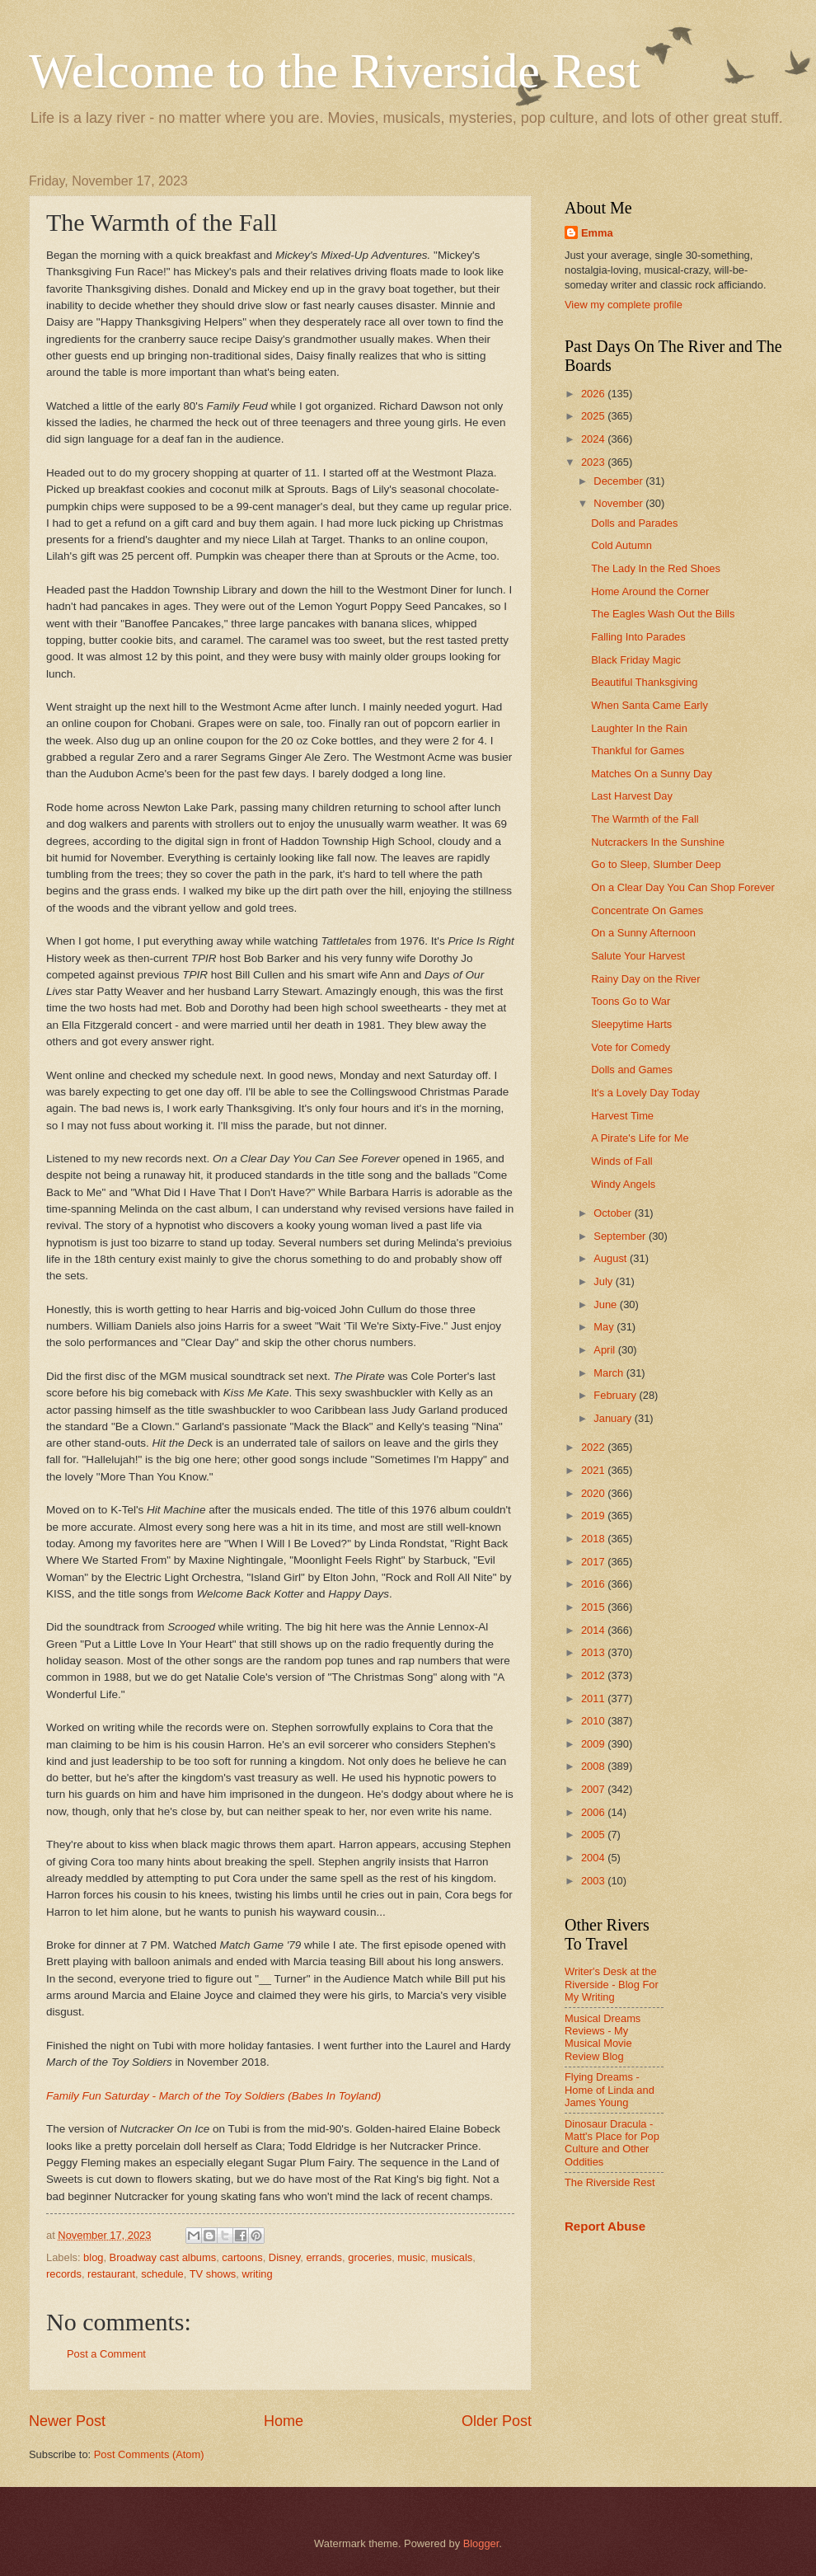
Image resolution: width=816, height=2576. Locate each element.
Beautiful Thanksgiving (644, 682)
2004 (594, 1857)
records (64, 2274)
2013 (594, 1652)
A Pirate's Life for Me (639, 1138)
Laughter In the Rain (639, 728)
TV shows (213, 2274)
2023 (594, 462)
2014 (594, 1630)
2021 (594, 1470)
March (609, 1373)
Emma (597, 233)
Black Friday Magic (636, 660)
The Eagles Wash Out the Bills (662, 614)
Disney (284, 2257)
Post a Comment (106, 2354)
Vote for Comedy (630, 1047)
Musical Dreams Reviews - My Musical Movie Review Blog (602, 2037)
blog (93, 2257)
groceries (370, 2257)
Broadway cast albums (163, 2257)
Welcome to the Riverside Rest (334, 71)
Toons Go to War (630, 1001)
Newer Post (67, 2421)
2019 (594, 1515)
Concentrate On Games (647, 910)
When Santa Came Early (649, 705)
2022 (594, 1447)
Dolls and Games (632, 1069)
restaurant (111, 2274)
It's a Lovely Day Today (645, 1092)
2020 (594, 1493)
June (606, 1304)
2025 (594, 416)
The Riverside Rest (609, 2182)
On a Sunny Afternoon (643, 933)
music (411, 2257)
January (613, 1418)
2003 (594, 1881)
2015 (594, 1607)
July (604, 1281)
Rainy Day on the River (645, 979)
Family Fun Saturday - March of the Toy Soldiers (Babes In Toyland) (213, 2096)
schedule (162, 2274)
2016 (594, 1584)
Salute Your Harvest (638, 956)
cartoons (242, 2257)
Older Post (497, 2421)
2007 (594, 1789)
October (613, 1213)
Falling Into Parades (638, 637)
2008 (594, 1766)
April (605, 1350)
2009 (594, 1744)
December (619, 481)
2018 (594, 1538)
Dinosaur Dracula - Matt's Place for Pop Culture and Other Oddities (612, 2143)
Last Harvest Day (632, 796)
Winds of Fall (621, 1161)
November (619, 503)
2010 (594, 1721)
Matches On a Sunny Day (651, 773)
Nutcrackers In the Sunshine (658, 842)
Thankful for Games (637, 750)
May (605, 1327)
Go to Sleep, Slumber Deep (655, 864)
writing (257, 2274)
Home (283, 2421)
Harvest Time (622, 1116)
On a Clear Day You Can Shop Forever (683, 887)
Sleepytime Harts (631, 1024)
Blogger (481, 2543)
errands (324, 2257)
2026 (594, 393)
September (621, 1236)
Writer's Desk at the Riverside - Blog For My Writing (612, 1984)
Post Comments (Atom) (149, 2454)
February (616, 1395)
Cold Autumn (621, 545)
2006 (594, 1812)
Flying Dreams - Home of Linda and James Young (609, 2090)
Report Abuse (605, 2226)
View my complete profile (623, 304)
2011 (594, 1698)
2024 (594, 439)
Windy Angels (623, 1184)
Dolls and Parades (634, 523)
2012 (594, 1675)
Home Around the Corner (650, 591)
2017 (594, 1561)
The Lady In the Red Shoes (655, 568)
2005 (594, 1834)
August (611, 1258)
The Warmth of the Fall (644, 819)
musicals (451, 2257)
